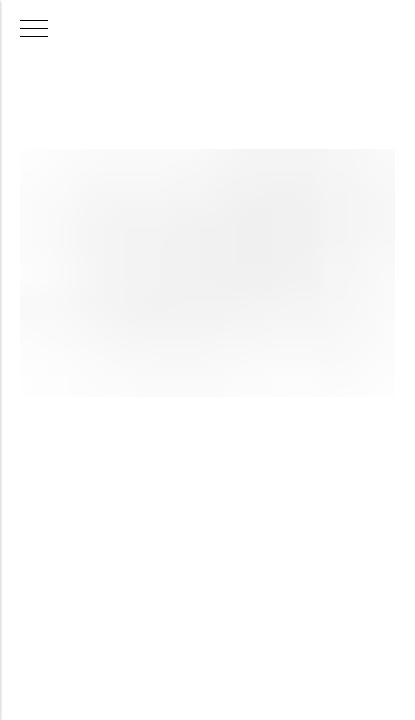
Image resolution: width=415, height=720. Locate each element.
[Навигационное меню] (34, 30)
